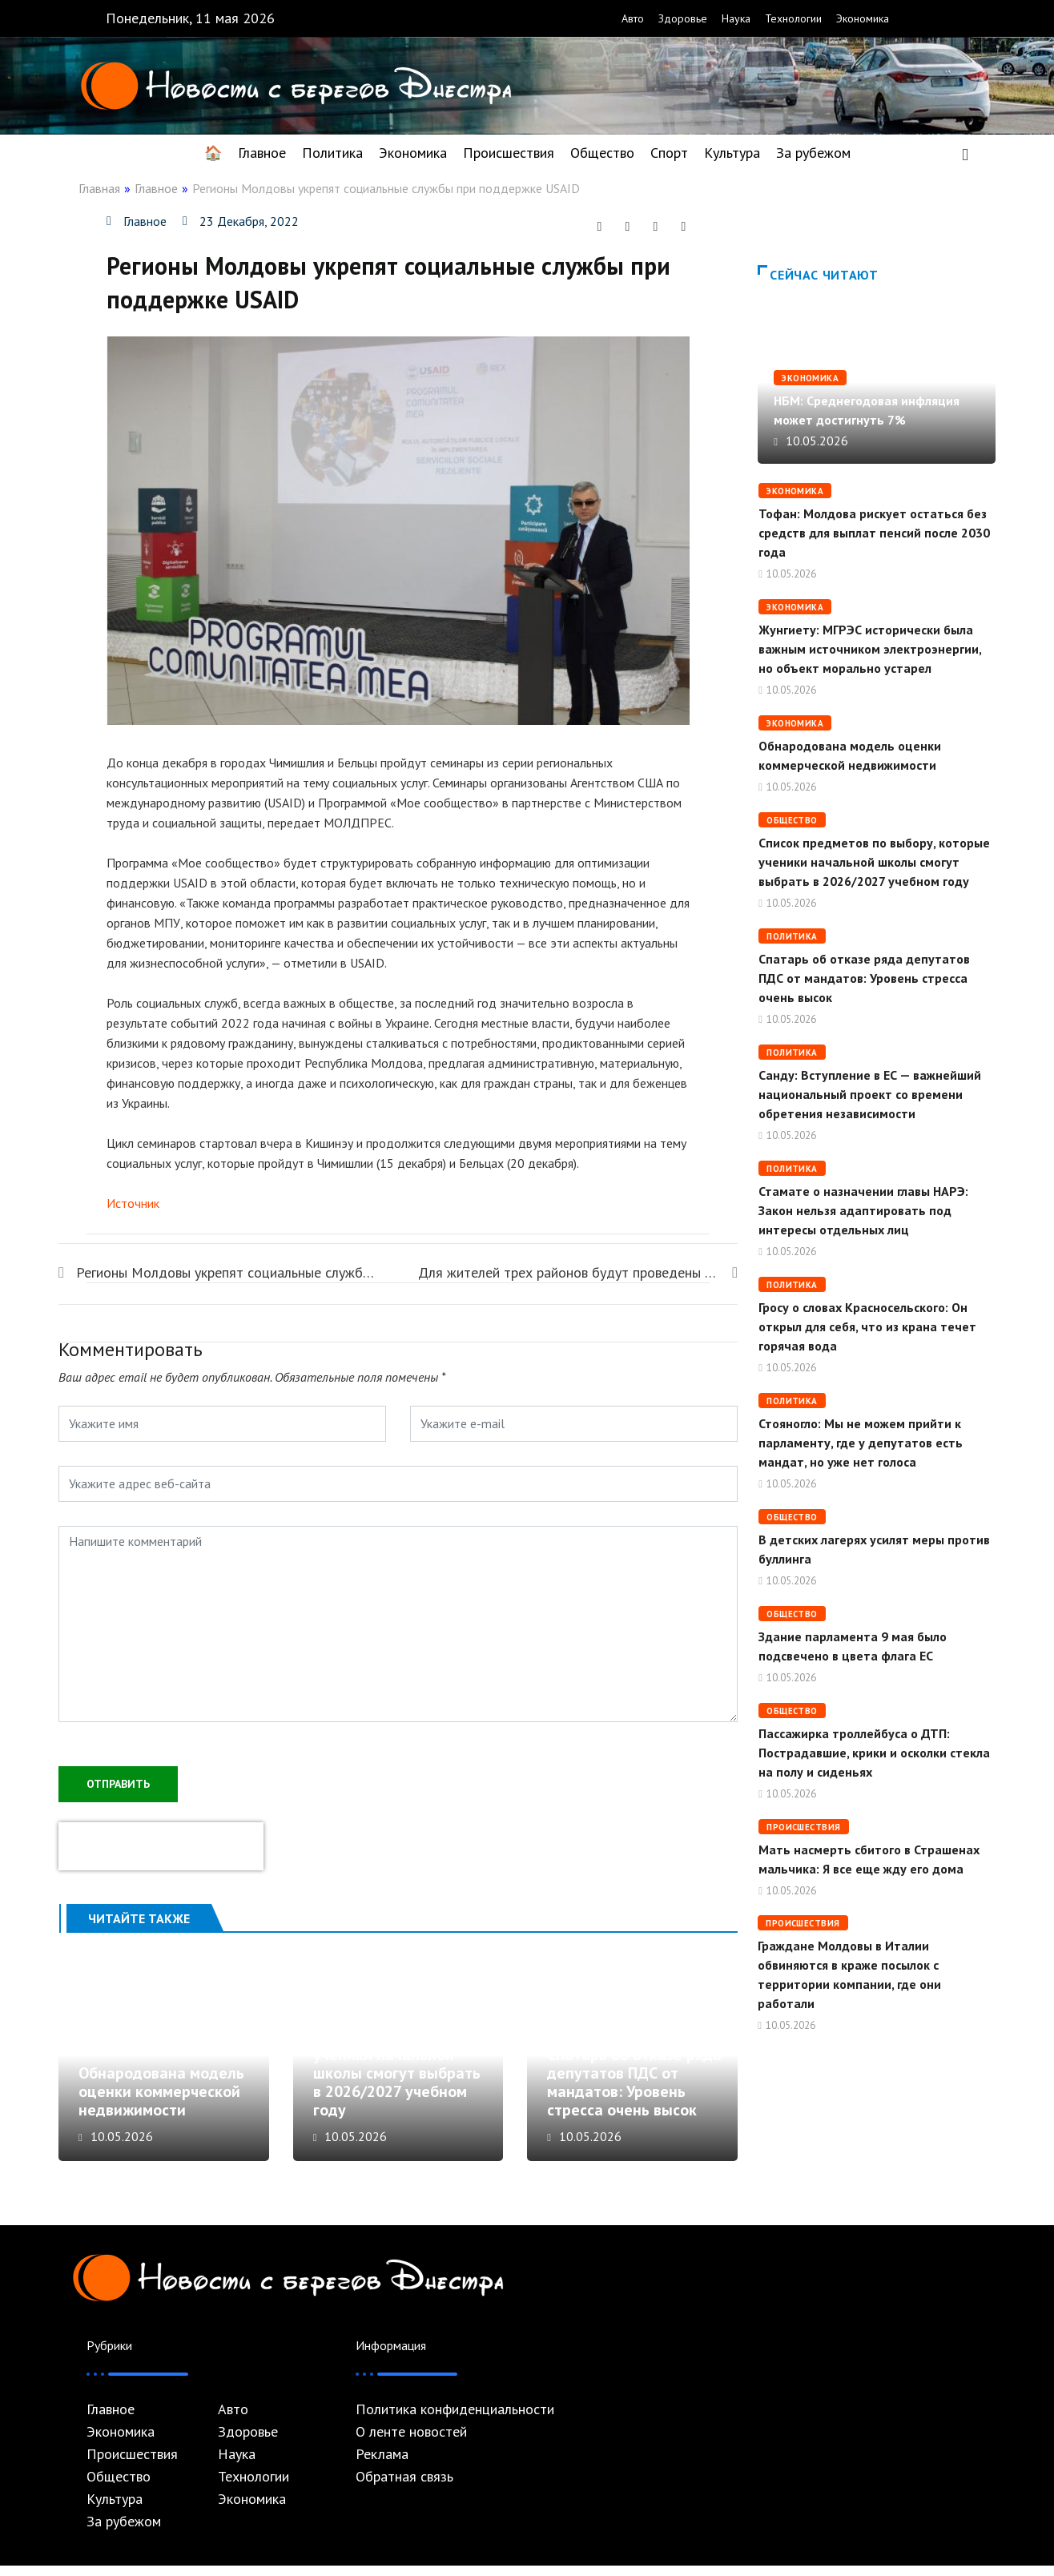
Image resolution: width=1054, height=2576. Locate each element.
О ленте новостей (411, 2442)
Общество (602, 152)
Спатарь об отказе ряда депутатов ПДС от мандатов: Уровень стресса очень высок (634, 2093)
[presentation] (161, 1845)
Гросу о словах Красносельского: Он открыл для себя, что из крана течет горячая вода (867, 1326)
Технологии (793, 18)
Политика (332, 152)
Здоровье (682, 18)
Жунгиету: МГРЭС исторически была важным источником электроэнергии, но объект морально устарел (869, 649)
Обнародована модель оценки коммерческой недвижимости (161, 2102)
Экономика (862, 18)
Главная (99, 188)
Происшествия (508, 152)
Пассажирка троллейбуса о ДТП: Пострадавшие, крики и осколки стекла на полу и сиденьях (874, 1752)
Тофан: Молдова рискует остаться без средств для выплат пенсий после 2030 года (874, 532)
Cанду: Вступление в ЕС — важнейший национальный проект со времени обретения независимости (869, 1094)
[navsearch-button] (965, 153)
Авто (633, 18)
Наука (736, 18)
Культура (732, 152)
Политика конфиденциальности (455, 2420)
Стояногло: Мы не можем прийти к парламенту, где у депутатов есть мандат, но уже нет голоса (860, 1442)
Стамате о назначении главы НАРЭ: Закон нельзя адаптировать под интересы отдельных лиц (863, 1210)
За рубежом (813, 152)
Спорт (669, 152)
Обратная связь (404, 2487)
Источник (133, 1203)
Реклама (382, 2465)
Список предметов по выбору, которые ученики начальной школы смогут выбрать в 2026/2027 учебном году (397, 2074)
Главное (262, 152)
